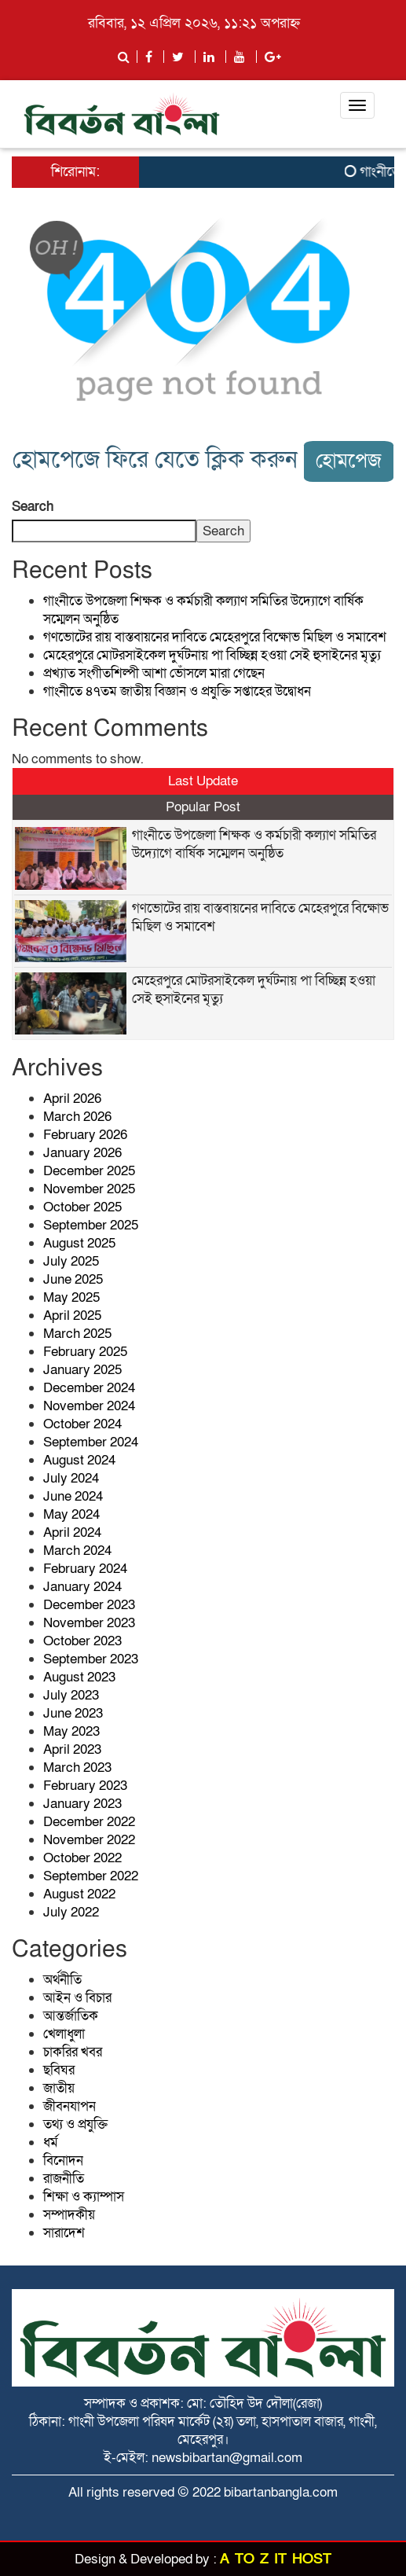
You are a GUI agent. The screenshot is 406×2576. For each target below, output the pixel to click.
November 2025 (89, 1189)
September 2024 (90, 1442)
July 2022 (71, 1912)
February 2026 (85, 1135)
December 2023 (89, 1605)
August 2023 (79, 1677)
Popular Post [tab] (203, 807)
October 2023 (82, 1641)
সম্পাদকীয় (69, 2215)
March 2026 (77, 1117)
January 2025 (82, 1370)
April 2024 (72, 1532)
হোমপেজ (349, 461)
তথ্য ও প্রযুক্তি (75, 2124)
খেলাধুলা (64, 2034)
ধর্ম (50, 2142)
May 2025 (71, 1297)
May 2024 (71, 1514)
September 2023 (90, 1659)
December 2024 (89, 1388)
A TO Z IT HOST (275, 2559)
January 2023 (82, 1804)
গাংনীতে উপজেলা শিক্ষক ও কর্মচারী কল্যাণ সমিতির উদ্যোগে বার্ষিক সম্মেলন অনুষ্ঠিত (254, 844)
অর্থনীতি (62, 1980)
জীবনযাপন (69, 2106)
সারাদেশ (64, 2233)
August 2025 (79, 1243)
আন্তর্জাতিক (70, 2016)
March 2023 (77, 1767)
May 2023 (71, 1731)
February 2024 (85, 1569)
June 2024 (73, 1496)
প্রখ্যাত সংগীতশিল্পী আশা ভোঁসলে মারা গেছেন (154, 673)
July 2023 (71, 1695)
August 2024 (79, 1460)
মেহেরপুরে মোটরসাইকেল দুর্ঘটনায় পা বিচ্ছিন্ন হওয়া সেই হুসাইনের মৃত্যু (212, 655)
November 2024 (89, 1406)
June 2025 (73, 1279)
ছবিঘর (59, 2070)
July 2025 (71, 1261)
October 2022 (82, 1858)
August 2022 (79, 1894)
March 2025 (77, 1334)
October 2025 (82, 1207)
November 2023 (89, 1623)
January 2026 (82, 1153)
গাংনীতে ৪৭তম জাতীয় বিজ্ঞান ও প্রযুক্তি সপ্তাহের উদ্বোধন (177, 691)
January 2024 (82, 1587)
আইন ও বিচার (77, 1998)
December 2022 (89, 1822)
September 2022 (90, 1876)
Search (32, 507)
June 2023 (73, 1713)
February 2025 (85, 1352)
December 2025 (89, 1171)
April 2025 (72, 1315)
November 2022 (89, 1840)
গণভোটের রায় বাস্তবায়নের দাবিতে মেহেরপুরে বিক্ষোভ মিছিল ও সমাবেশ (214, 637)
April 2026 (72, 1099)
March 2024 (77, 1551)
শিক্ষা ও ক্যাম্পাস (83, 2197)
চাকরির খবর (72, 2052)
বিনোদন (63, 2161)
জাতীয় (59, 2088)
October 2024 (82, 1424)
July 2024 (71, 1478)
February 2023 (85, 1786)
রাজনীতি (63, 2179)
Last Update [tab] (203, 781)
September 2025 (90, 1225)
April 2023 (72, 1749)
